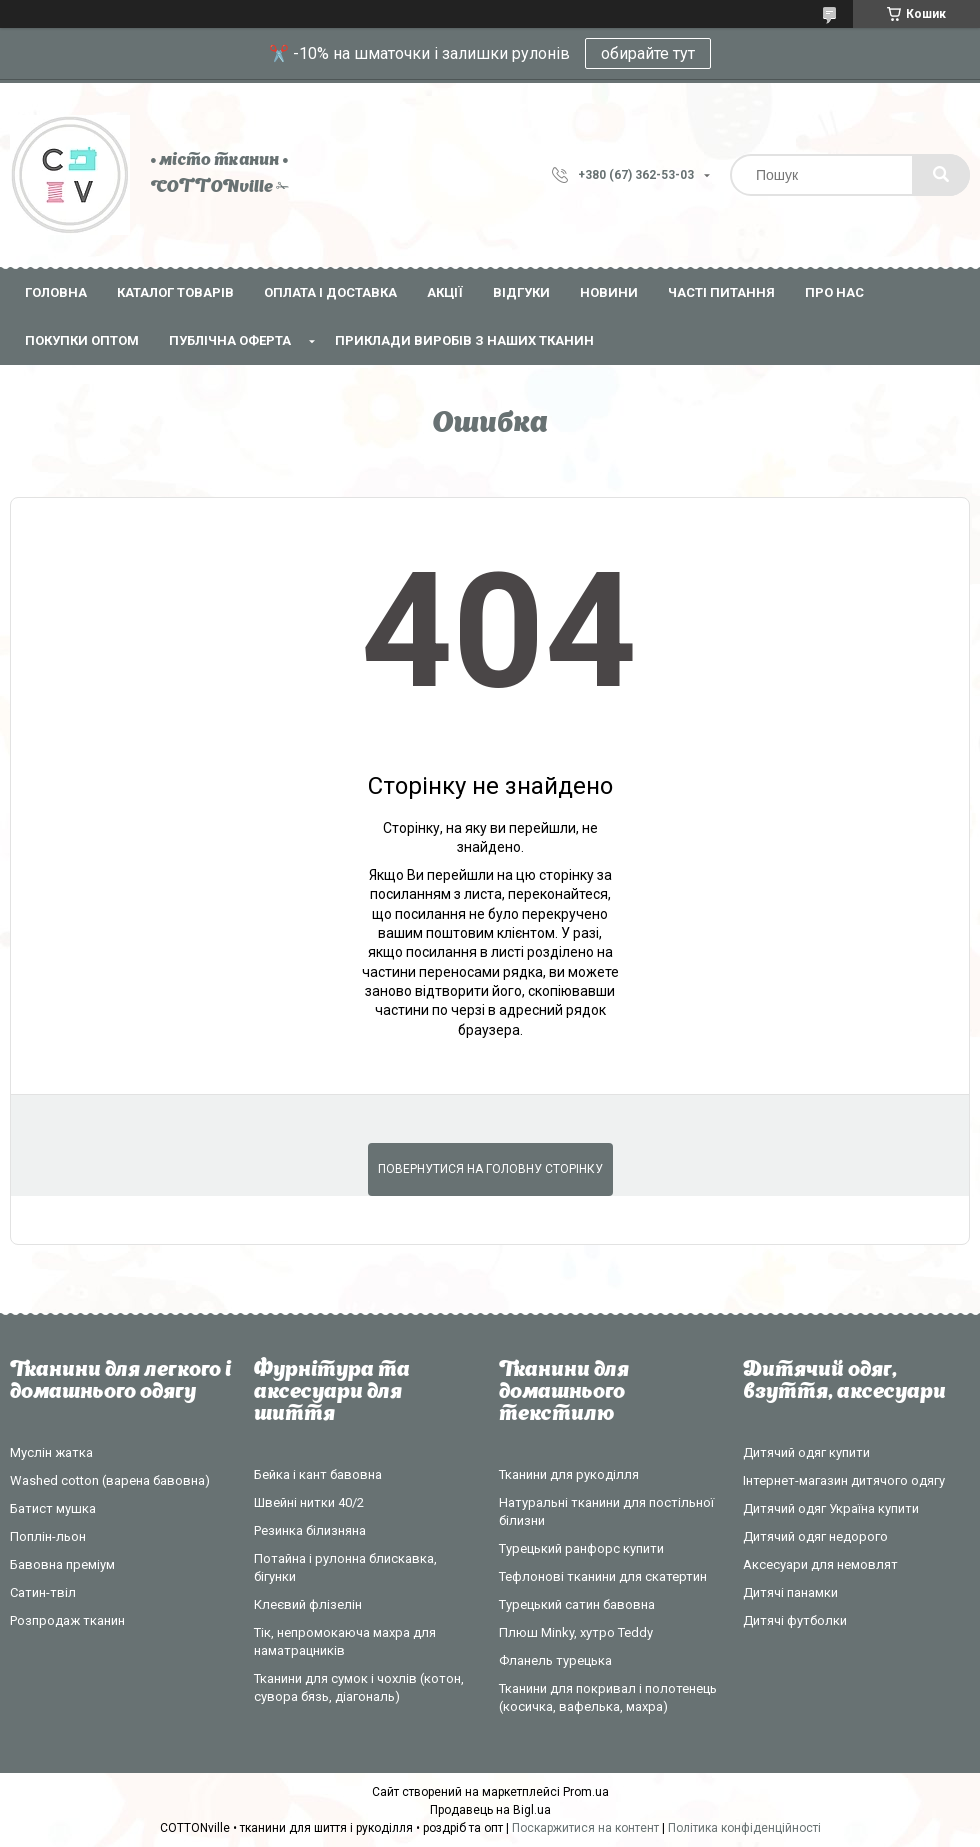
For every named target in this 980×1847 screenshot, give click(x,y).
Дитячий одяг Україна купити (831, 1508)
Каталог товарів (175, 292)
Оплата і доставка (330, 292)
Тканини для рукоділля (569, 1474)
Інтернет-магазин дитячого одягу (844, 1480)
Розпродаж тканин (67, 1620)
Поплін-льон (48, 1536)
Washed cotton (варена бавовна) (110, 1480)
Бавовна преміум (62, 1564)
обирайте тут (648, 53)
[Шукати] (941, 175)
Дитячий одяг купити (806, 1452)
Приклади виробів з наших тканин (464, 340)
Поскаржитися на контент (585, 1828)
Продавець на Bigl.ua (490, 1810)
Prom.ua (586, 1792)
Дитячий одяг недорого (815, 1536)
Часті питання (721, 292)
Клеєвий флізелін (308, 1604)
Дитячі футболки (795, 1620)
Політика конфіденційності (744, 1828)
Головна (56, 292)
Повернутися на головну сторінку (490, 1169)
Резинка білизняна (310, 1530)
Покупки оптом (82, 340)
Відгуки (521, 292)
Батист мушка (53, 1508)
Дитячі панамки (790, 1592)
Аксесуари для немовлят (820, 1564)
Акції (445, 292)
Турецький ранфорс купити (581, 1548)
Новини (609, 292)
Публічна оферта (230, 340)
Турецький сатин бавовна (577, 1604)
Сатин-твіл (43, 1592)
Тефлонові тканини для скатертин (603, 1576)
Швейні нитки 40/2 (309, 1502)
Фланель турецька (555, 1660)
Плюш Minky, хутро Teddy (576, 1632)
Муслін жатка (51, 1452)
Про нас (834, 292)
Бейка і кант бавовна (318, 1474)
